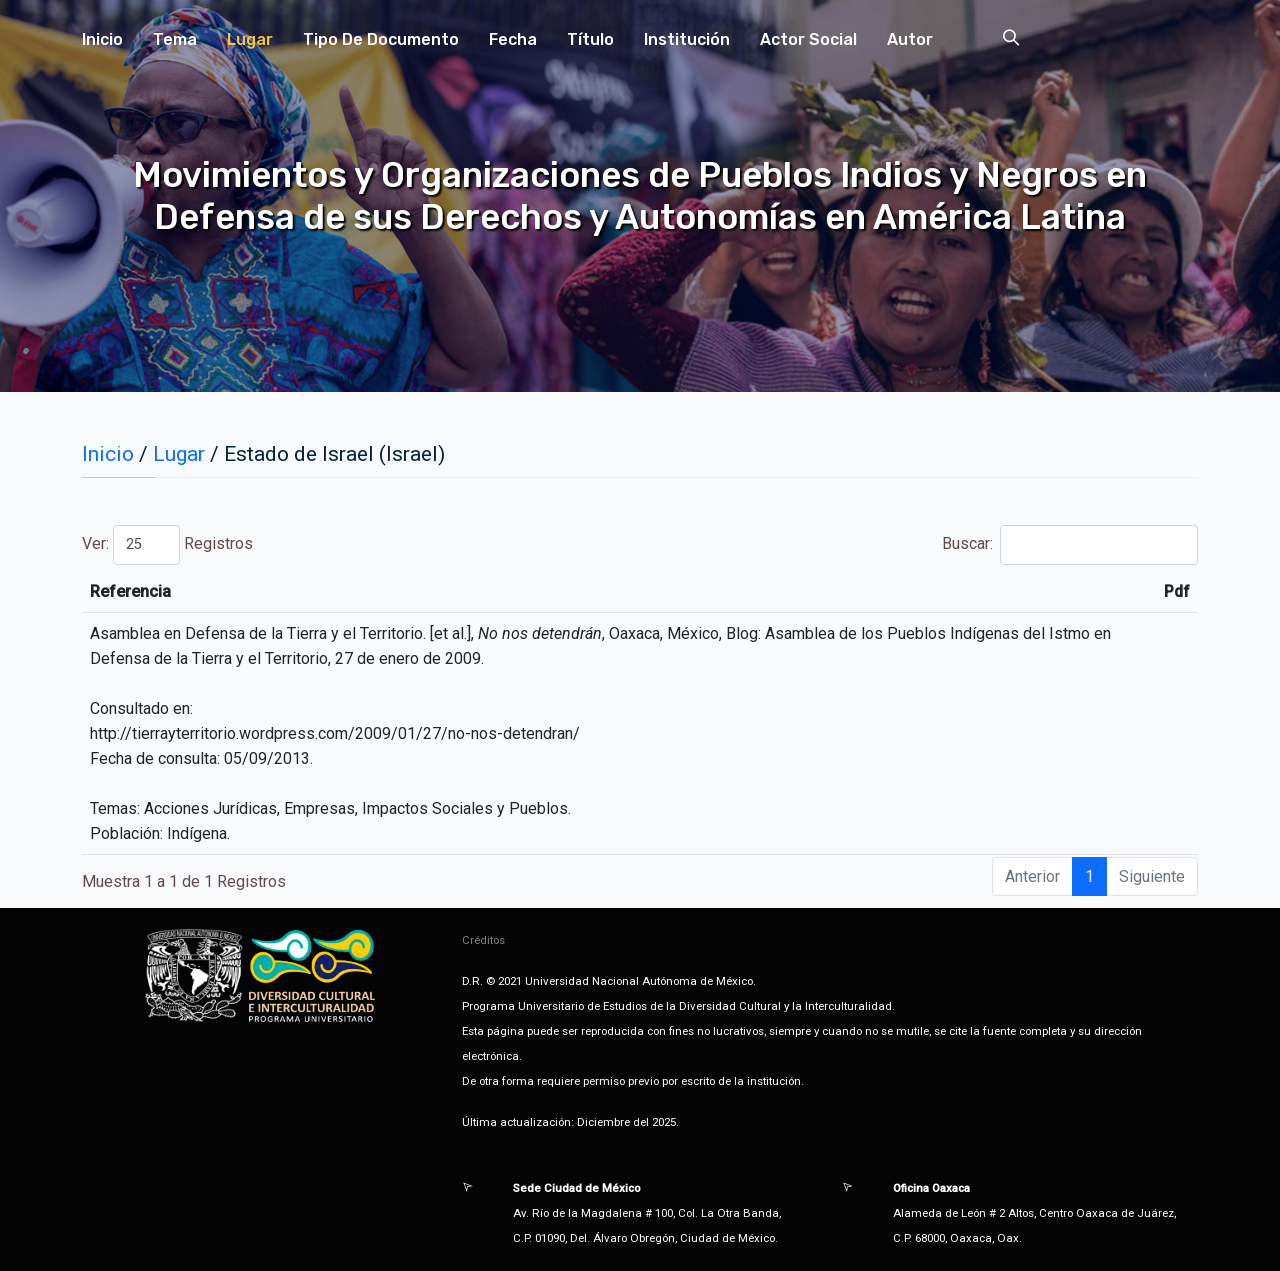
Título (590, 39)
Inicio (102, 39)
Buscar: (1070, 545)
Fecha (513, 39)
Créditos (483, 940)
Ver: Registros (167, 545)
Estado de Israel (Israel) (334, 454)
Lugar (250, 39)
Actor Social (808, 39)
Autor (910, 39)
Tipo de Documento (381, 39)
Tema (175, 39)
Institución (687, 39)
